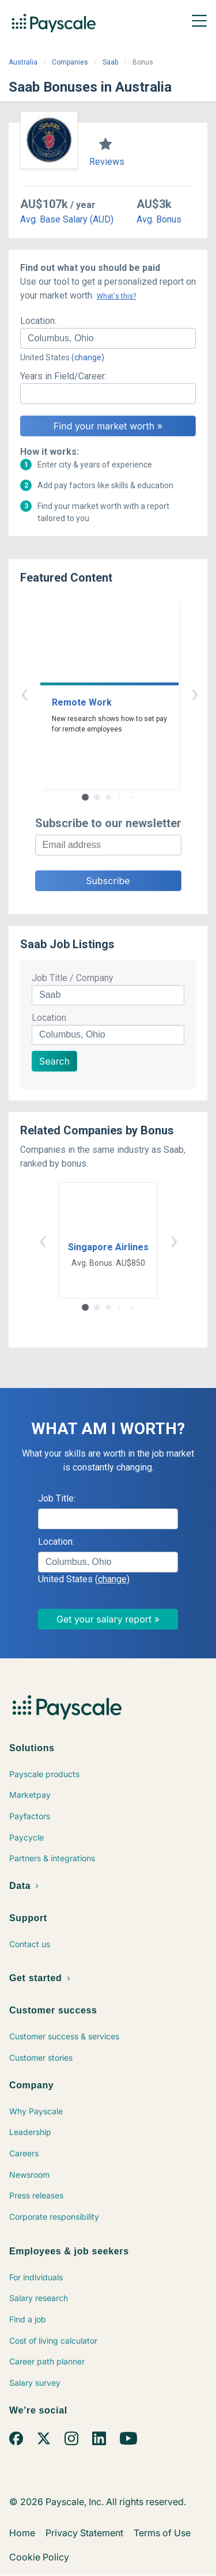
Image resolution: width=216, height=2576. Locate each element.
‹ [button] (95, 693)
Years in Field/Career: (63, 376)
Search (54, 1061)
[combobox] (108, 338)
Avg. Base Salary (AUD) (66, 219)
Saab (110, 62)
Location (49, 1017)
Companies (70, 62)
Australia (23, 62)
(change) (87, 357)
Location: (38, 320)
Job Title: (56, 1498)
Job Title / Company (72, 977)
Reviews (106, 161)
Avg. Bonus (159, 219)
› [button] (122, 693)
